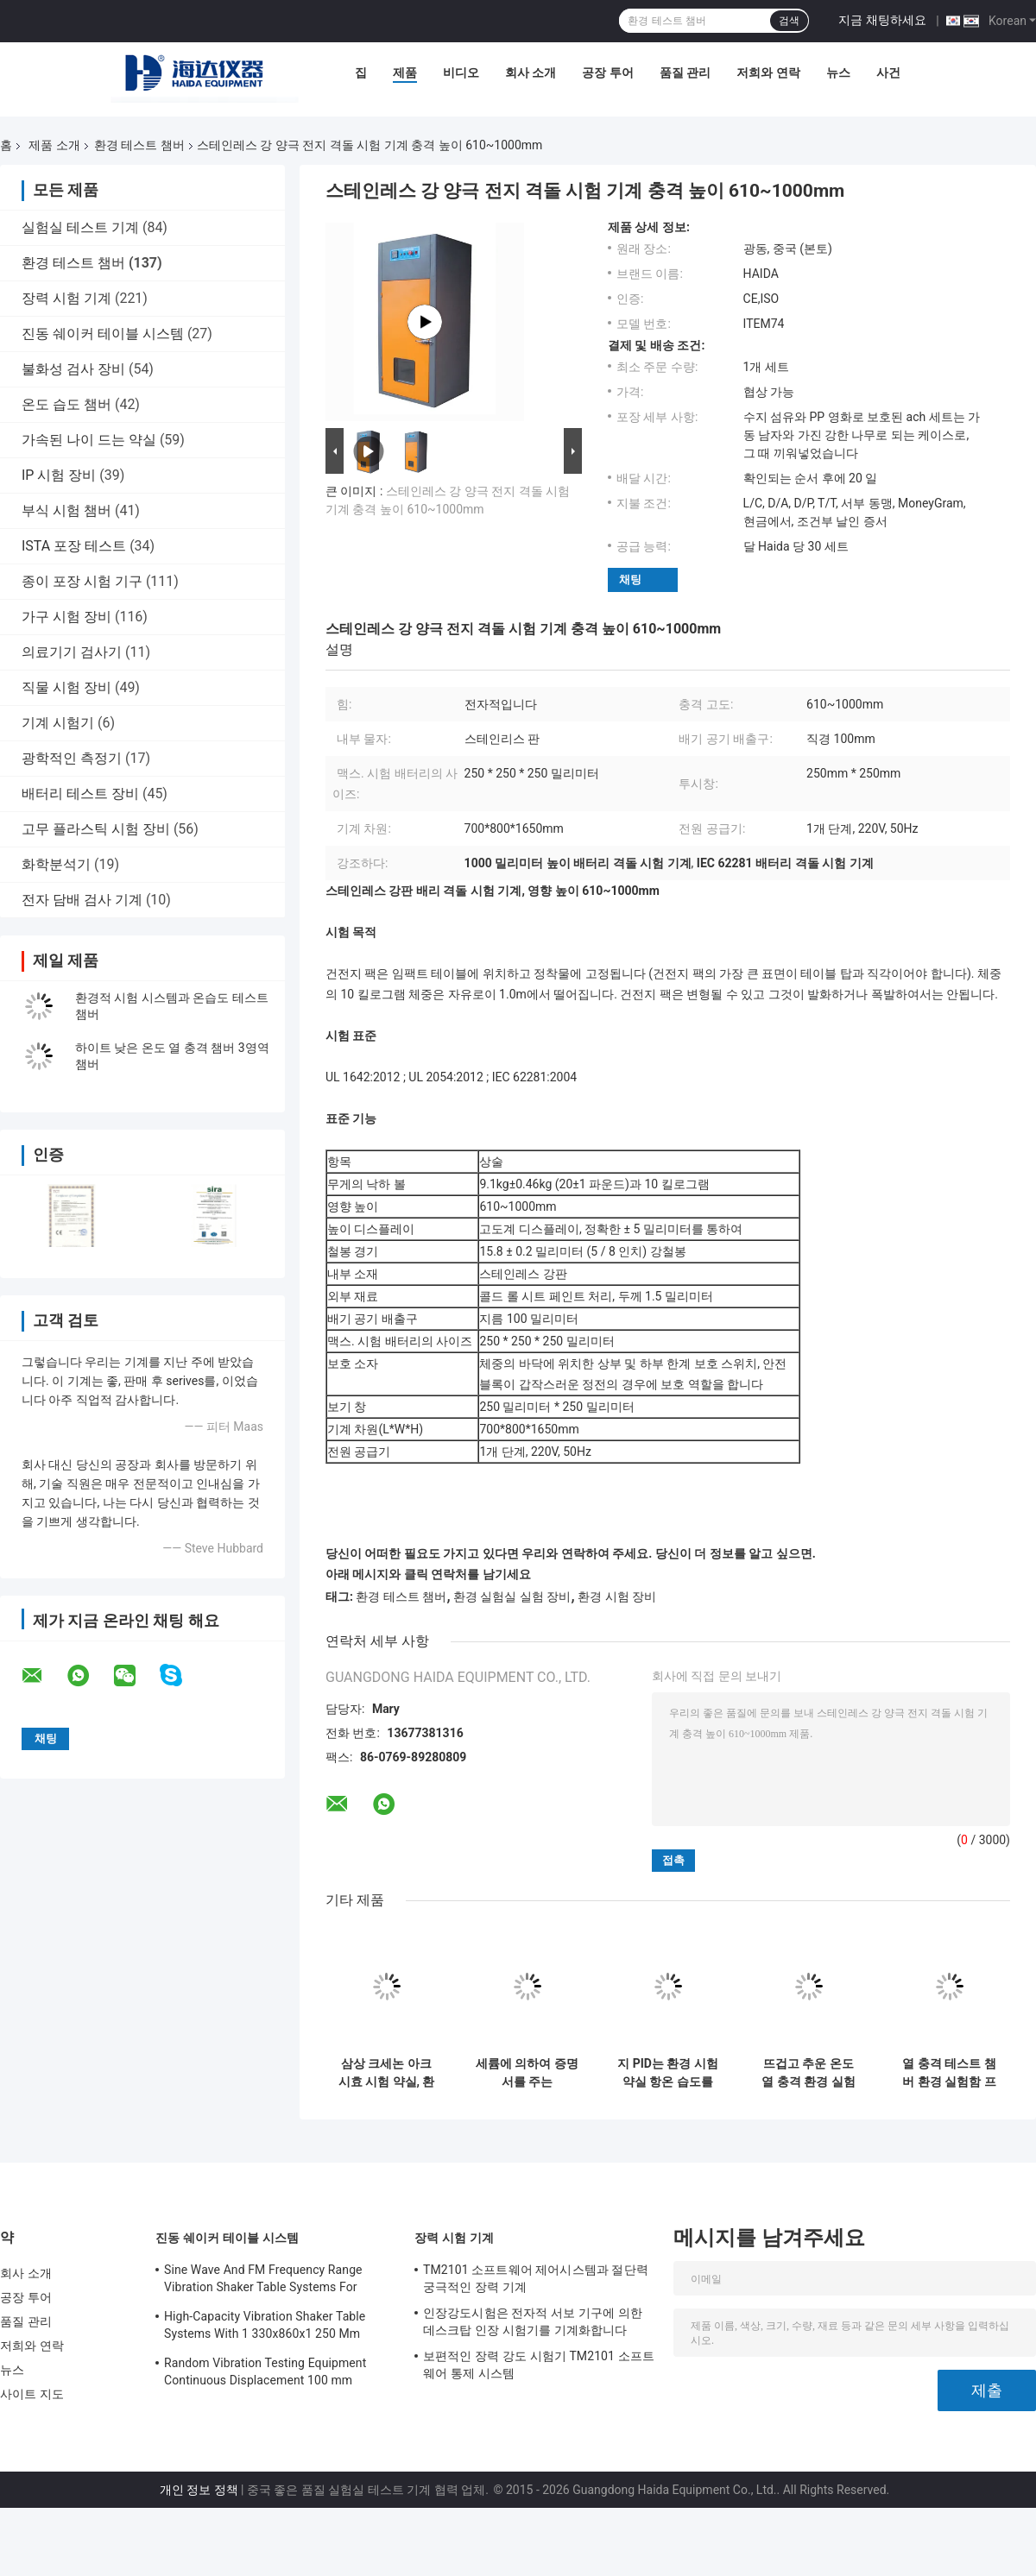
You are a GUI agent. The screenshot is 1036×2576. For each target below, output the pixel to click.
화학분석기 (56, 864)
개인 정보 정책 (199, 2490)
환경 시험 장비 (617, 1596)
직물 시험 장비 (66, 687)
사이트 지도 (32, 2394)
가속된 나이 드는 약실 (89, 439)
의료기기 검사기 (72, 652)
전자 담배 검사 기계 (82, 899)
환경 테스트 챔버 (139, 145)
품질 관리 (685, 72)
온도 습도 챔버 (66, 404)
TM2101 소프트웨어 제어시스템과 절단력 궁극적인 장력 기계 (535, 2278)
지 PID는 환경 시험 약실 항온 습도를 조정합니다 (667, 2072)
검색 (789, 21)
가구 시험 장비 (66, 616)
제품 (405, 72)
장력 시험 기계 (66, 298)
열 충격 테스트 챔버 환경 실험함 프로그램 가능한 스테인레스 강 (949, 2072)
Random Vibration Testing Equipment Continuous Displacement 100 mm (265, 2371)
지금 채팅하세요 (881, 20)
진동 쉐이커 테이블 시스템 (103, 333)
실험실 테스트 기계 (80, 227)
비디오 (461, 72)
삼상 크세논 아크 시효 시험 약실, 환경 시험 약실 (386, 2072)
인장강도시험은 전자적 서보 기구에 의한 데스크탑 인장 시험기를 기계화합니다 (532, 2321)
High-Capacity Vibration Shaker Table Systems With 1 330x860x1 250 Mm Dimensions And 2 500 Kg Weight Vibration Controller (264, 2327)
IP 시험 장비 (59, 475)
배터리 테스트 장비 (80, 793)
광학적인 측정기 (72, 758)
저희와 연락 (767, 72)
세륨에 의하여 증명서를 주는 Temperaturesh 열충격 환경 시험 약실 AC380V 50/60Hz (527, 2072)
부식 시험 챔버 (66, 510)
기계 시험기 (58, 723)
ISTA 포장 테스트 (74, 546)
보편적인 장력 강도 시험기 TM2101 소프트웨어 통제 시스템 (538, 2364)
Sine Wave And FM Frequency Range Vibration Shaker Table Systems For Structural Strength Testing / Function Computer (266, 2281)
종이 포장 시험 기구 (82, 581)
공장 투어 (607, 72)
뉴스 (838, 72)
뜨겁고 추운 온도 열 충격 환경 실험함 (808, 2072)
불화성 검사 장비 (73, 369)
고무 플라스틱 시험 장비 (96, 829)
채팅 (630, 579)
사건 (888, 72)
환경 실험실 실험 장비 (512, 1596)
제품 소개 (53, 145)
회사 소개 (530, 72)
